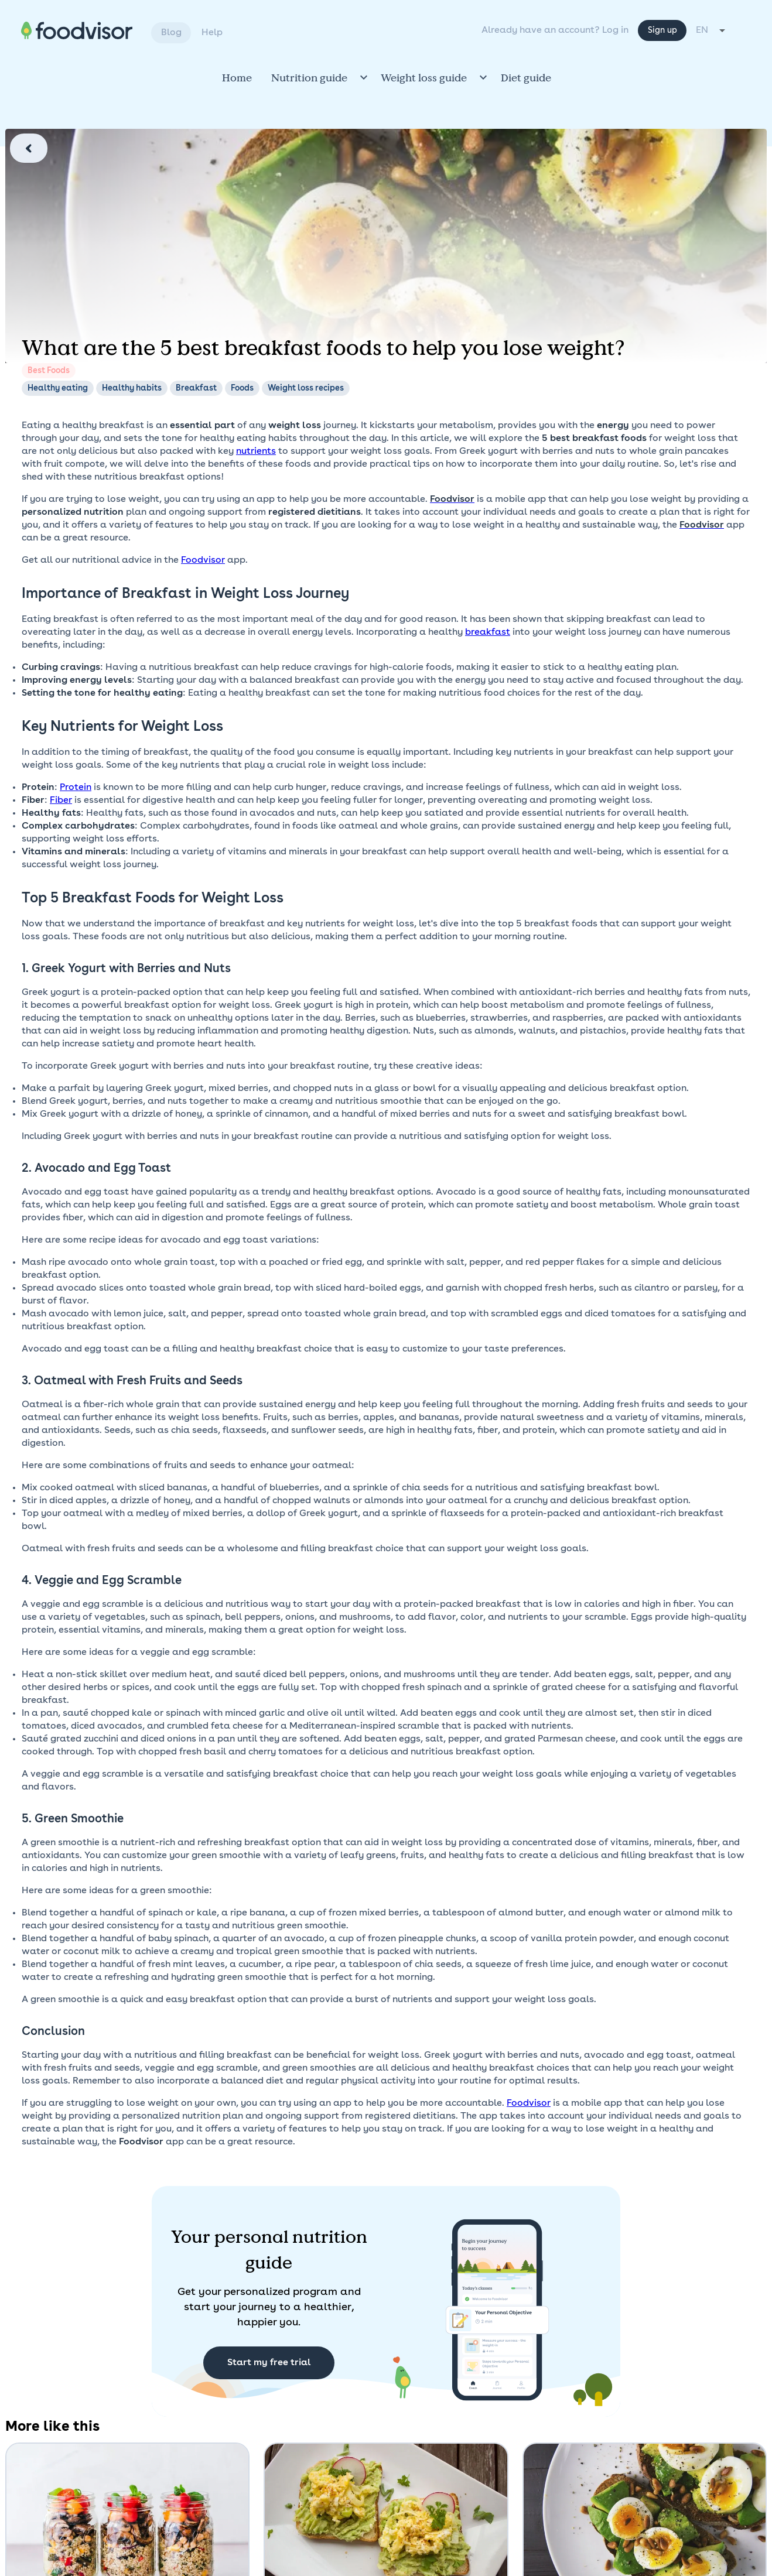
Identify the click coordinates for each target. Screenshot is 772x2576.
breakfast (487, 632)
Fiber (61, 800)
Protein (75, 787)
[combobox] (735, 30)
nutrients (256, 451)
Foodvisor (203, 560)
